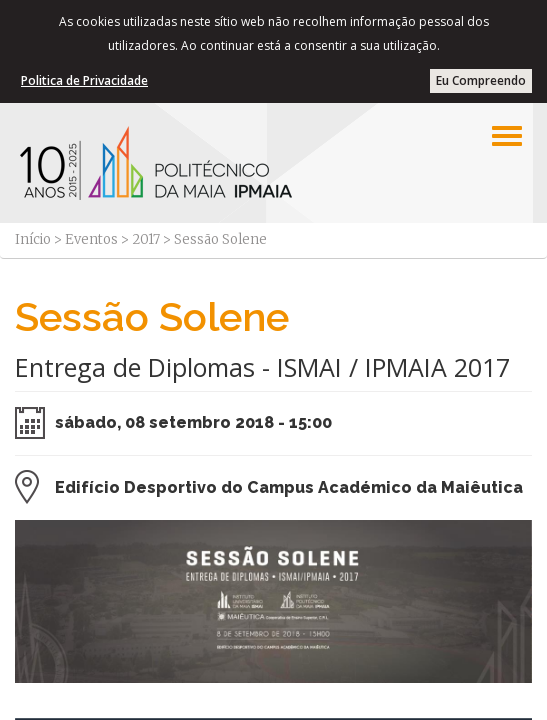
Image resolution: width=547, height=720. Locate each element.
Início (33, 239)
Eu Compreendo (481, 80)
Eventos (91, 239)
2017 (146, 239)
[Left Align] (507, 136)
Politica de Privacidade (84, 80)
